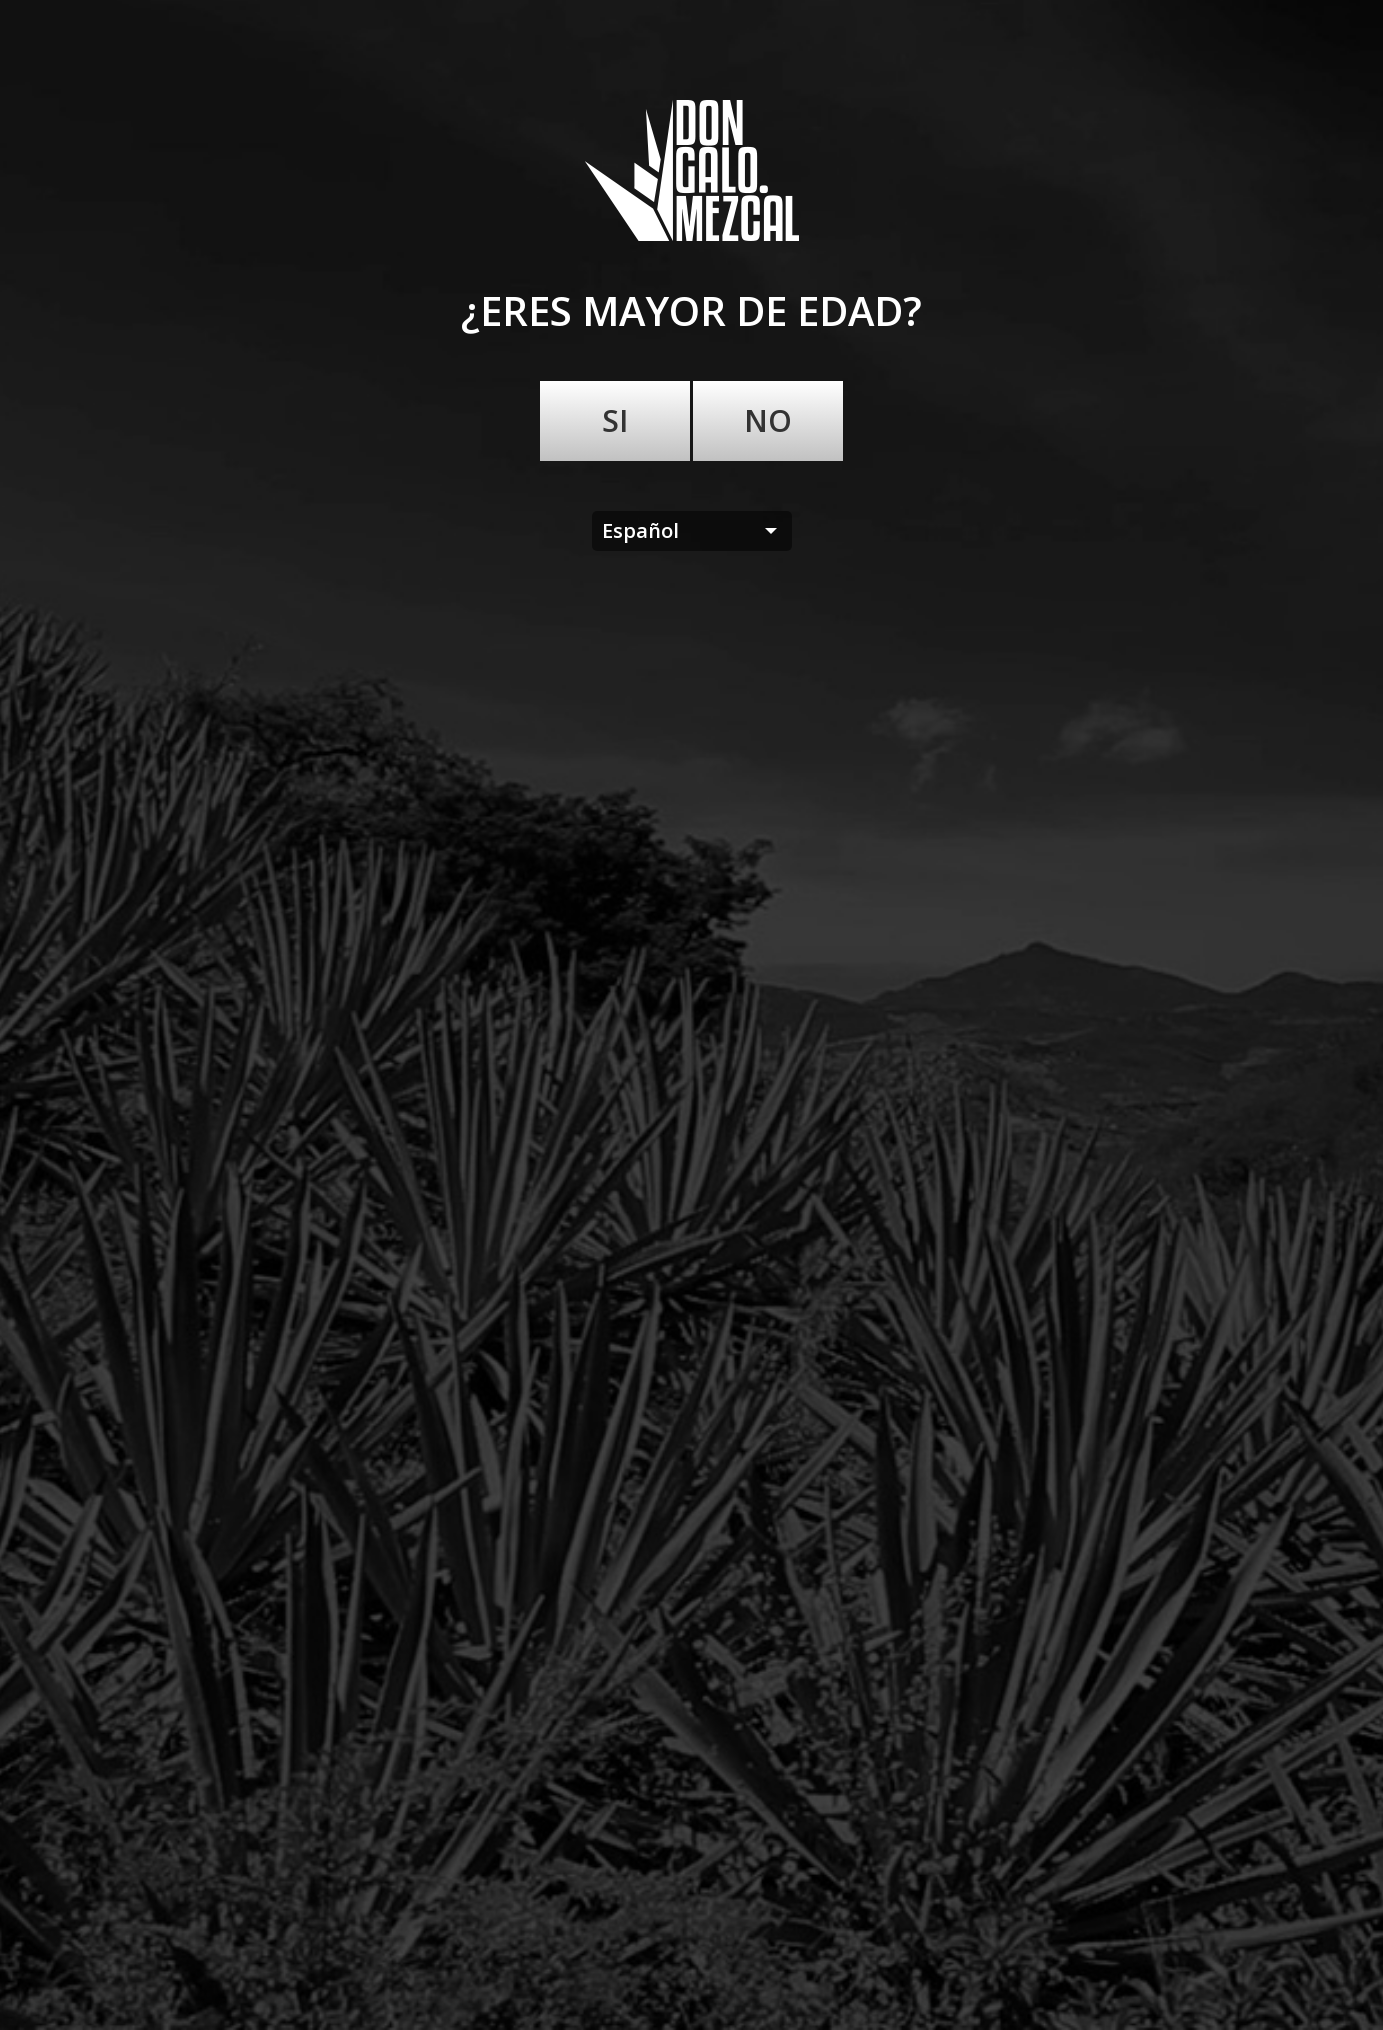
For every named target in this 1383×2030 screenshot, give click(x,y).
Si (615, 420)
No (768, 420)
